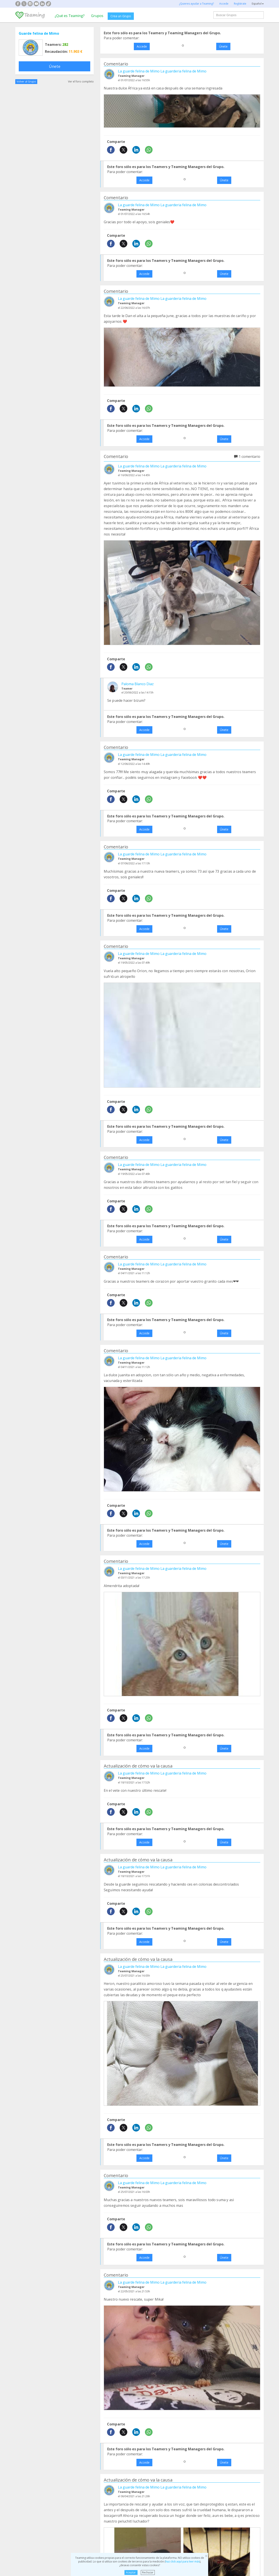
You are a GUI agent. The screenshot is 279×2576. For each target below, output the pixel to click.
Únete (54, 66)
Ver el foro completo (81, 81)
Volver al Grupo (26, 81)
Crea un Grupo (121, 16)
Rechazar (147, 2572)
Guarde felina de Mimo (39, 33)
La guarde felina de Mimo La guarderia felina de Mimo (162, 71)
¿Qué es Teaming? (70, 15)
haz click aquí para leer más (182, 2561)
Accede (142, 46)
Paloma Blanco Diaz (137, 683)
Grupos (97, 15)
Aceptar (131, 2572)
